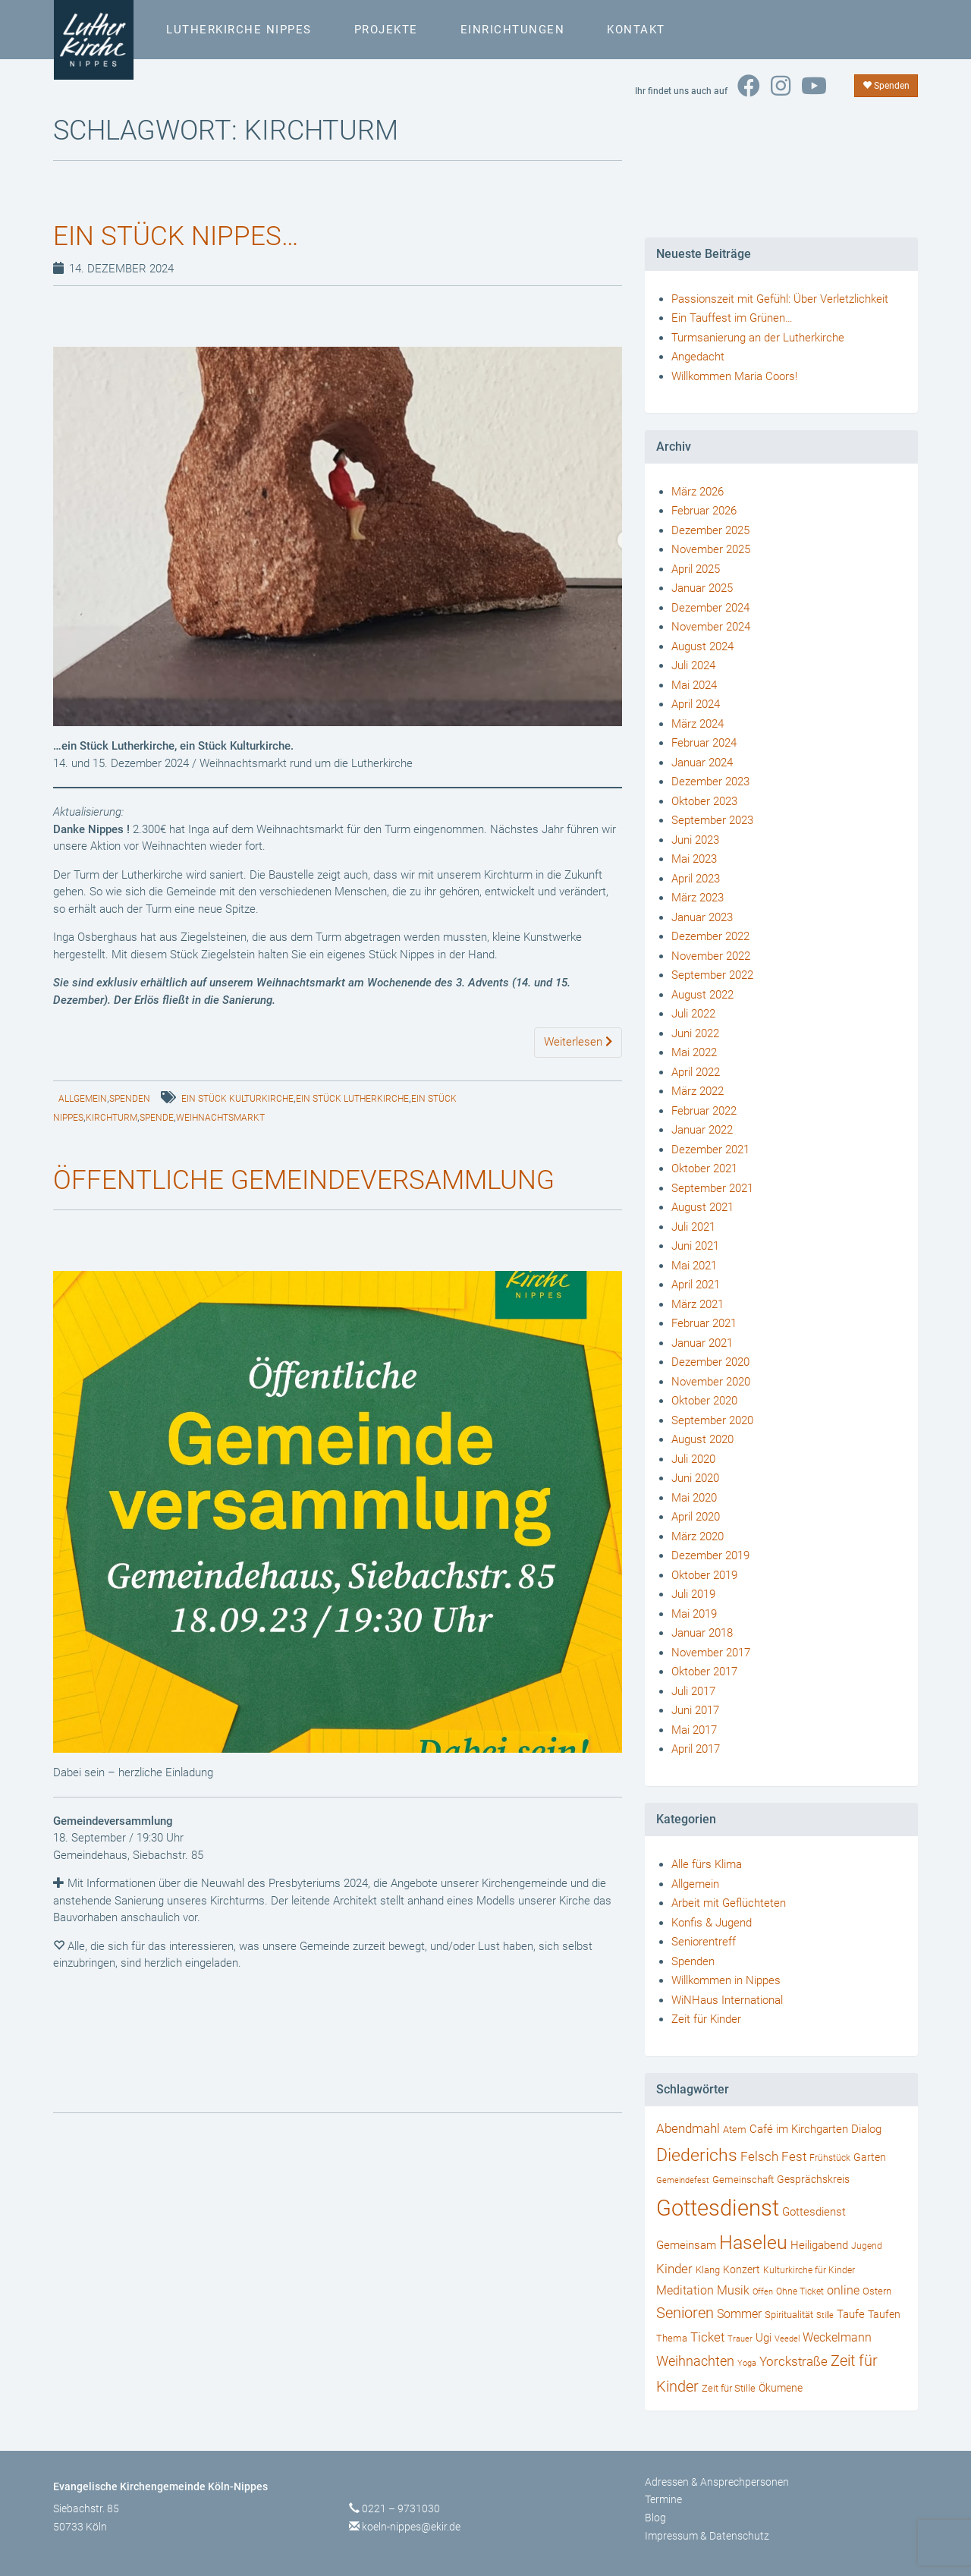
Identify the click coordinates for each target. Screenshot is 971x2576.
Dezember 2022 (710, 936)
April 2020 (695, 1517)
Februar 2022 (704, 1111)
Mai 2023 (694, 859)
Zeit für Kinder (706, 2019)
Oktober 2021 (704, 1168)
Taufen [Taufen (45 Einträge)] (884, 2314)
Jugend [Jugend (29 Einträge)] (866, 2246)
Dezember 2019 (710, 1555)
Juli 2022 (693, 1014)
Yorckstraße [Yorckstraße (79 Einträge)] (793, 2361)
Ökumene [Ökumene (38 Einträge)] (781, 2388)
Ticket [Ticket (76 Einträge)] (707, 2337)
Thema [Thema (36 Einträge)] (671, 2338)
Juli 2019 (693, 1594)
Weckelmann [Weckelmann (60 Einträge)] (837, 2337)
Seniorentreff (703, 1942)
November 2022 (710, 956)
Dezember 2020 (710, 1362)
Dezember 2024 (710, 608)
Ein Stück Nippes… (178, 236)
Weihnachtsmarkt (220, 1117)
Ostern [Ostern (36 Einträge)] (877, 2291)
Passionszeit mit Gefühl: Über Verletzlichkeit (779, 299)
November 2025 (710, 549)
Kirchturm (111, 1117)
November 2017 (710, 1652)
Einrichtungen (512, 29)
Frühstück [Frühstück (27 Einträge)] (829, 2158)
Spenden (886, 85)
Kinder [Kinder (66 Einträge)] (674, 2269)
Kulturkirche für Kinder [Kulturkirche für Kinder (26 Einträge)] (809, 2270)
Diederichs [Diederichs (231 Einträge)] (696, 2155)
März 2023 (697, 897)
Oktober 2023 (704, 801)
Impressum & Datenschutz (707, 2536)
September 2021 (712, 1188)
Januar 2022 (702, 1130)
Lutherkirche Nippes (238, 29)
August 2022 (702, 995)
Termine (663, 2499)
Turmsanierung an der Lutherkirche (757, 337)
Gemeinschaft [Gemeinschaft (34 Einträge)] (743, 2179)
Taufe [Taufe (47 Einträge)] (851, 2314)
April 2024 (695, 704)
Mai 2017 (694, 1730)
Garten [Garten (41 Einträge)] (869, 2157)
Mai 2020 (694, 1498)
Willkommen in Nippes (726, 1980)
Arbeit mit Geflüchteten (728, 1903)
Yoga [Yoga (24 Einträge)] (746, 2363)
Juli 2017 (693, 1691)
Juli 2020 (693, 1459)
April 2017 (695, 1749)
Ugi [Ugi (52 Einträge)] (763, 2338)
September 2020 (712, 1420)
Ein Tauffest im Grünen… (732, 318)
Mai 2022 (694, 1052)
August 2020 (702, 1439)
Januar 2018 (702, 1633)
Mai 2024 (694, 685)
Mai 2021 (694, 1265)
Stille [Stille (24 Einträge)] (825, 2315)
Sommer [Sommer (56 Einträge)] (739, 2314)
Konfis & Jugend (711, 1923)
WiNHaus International (727, 2000)
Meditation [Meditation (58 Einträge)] (685, 2290)
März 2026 (697, 492)
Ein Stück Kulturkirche (237, 1098)
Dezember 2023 (710, 781)
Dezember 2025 (710, 530)
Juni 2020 (695, 1478)
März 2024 (697, 724)
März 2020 (697, 1536)
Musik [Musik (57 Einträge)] (733, 2290)
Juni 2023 (695, 840)
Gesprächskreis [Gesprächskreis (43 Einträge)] (813, 2179)
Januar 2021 (702, 1343)
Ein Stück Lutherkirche (352, 1098)
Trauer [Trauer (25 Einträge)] (740, 2339)
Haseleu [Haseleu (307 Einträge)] (753, 2243)
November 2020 (710, 1382)
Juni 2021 (695, 1246)
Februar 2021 (704, 1323)
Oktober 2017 (704, 1671)
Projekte (385, 29)
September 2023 (712, 820)
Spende (157, 1117)
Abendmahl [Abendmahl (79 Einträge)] (688, 2128)
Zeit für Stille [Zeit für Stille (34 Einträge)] (729, 2388)
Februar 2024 (704, 743)
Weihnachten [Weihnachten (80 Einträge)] (695, 2361)
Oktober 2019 (704, 1575)
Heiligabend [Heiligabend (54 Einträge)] (819, 2245)
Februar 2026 (704, 510)
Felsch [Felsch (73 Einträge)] (759, 2156)
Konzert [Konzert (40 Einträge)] (741, 2269)
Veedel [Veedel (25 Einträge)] (787, 2339)
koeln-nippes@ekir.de (411, 2527)
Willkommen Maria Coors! (734, 376)
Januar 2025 (702, 588)
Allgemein (82, 1098)
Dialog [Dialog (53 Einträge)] (866, 2129)
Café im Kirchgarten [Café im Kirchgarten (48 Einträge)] (798, 2129)
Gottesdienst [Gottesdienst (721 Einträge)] (717, 2208)
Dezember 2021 (710, 1149)
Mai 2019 (694, 1614)
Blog (655, 2518)
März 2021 (697, 1304)
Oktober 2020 (704, 1401)
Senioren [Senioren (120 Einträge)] (685, 2313)
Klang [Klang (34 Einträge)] (708, 2270)
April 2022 (695, 1072)
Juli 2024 (693, 665)
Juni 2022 (695, 1033)
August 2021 (702, 1207)
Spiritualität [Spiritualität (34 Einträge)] (789, 2314)
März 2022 (697, 1091)
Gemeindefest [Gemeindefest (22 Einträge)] (682, 2180)
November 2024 (710, 627)
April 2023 (695, 878)
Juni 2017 (695, 1710)
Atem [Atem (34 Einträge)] (734, 2129)
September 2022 (712, 975)
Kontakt (635, 29)
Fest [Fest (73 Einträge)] (793, 2156)
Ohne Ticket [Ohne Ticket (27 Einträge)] (800, 2291)
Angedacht (697, 356)
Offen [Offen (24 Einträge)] (763, 2292)
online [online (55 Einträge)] (843, 2291)
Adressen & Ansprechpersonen (717, 2482)
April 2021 (695, 1284)
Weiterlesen (578, 1042)
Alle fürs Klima (706, 1864)
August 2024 (702, 646)
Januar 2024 (702, 762)
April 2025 (695, 569)
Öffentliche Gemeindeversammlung (309, 1180)
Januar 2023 (702, 917)
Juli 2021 (693, 1227)
